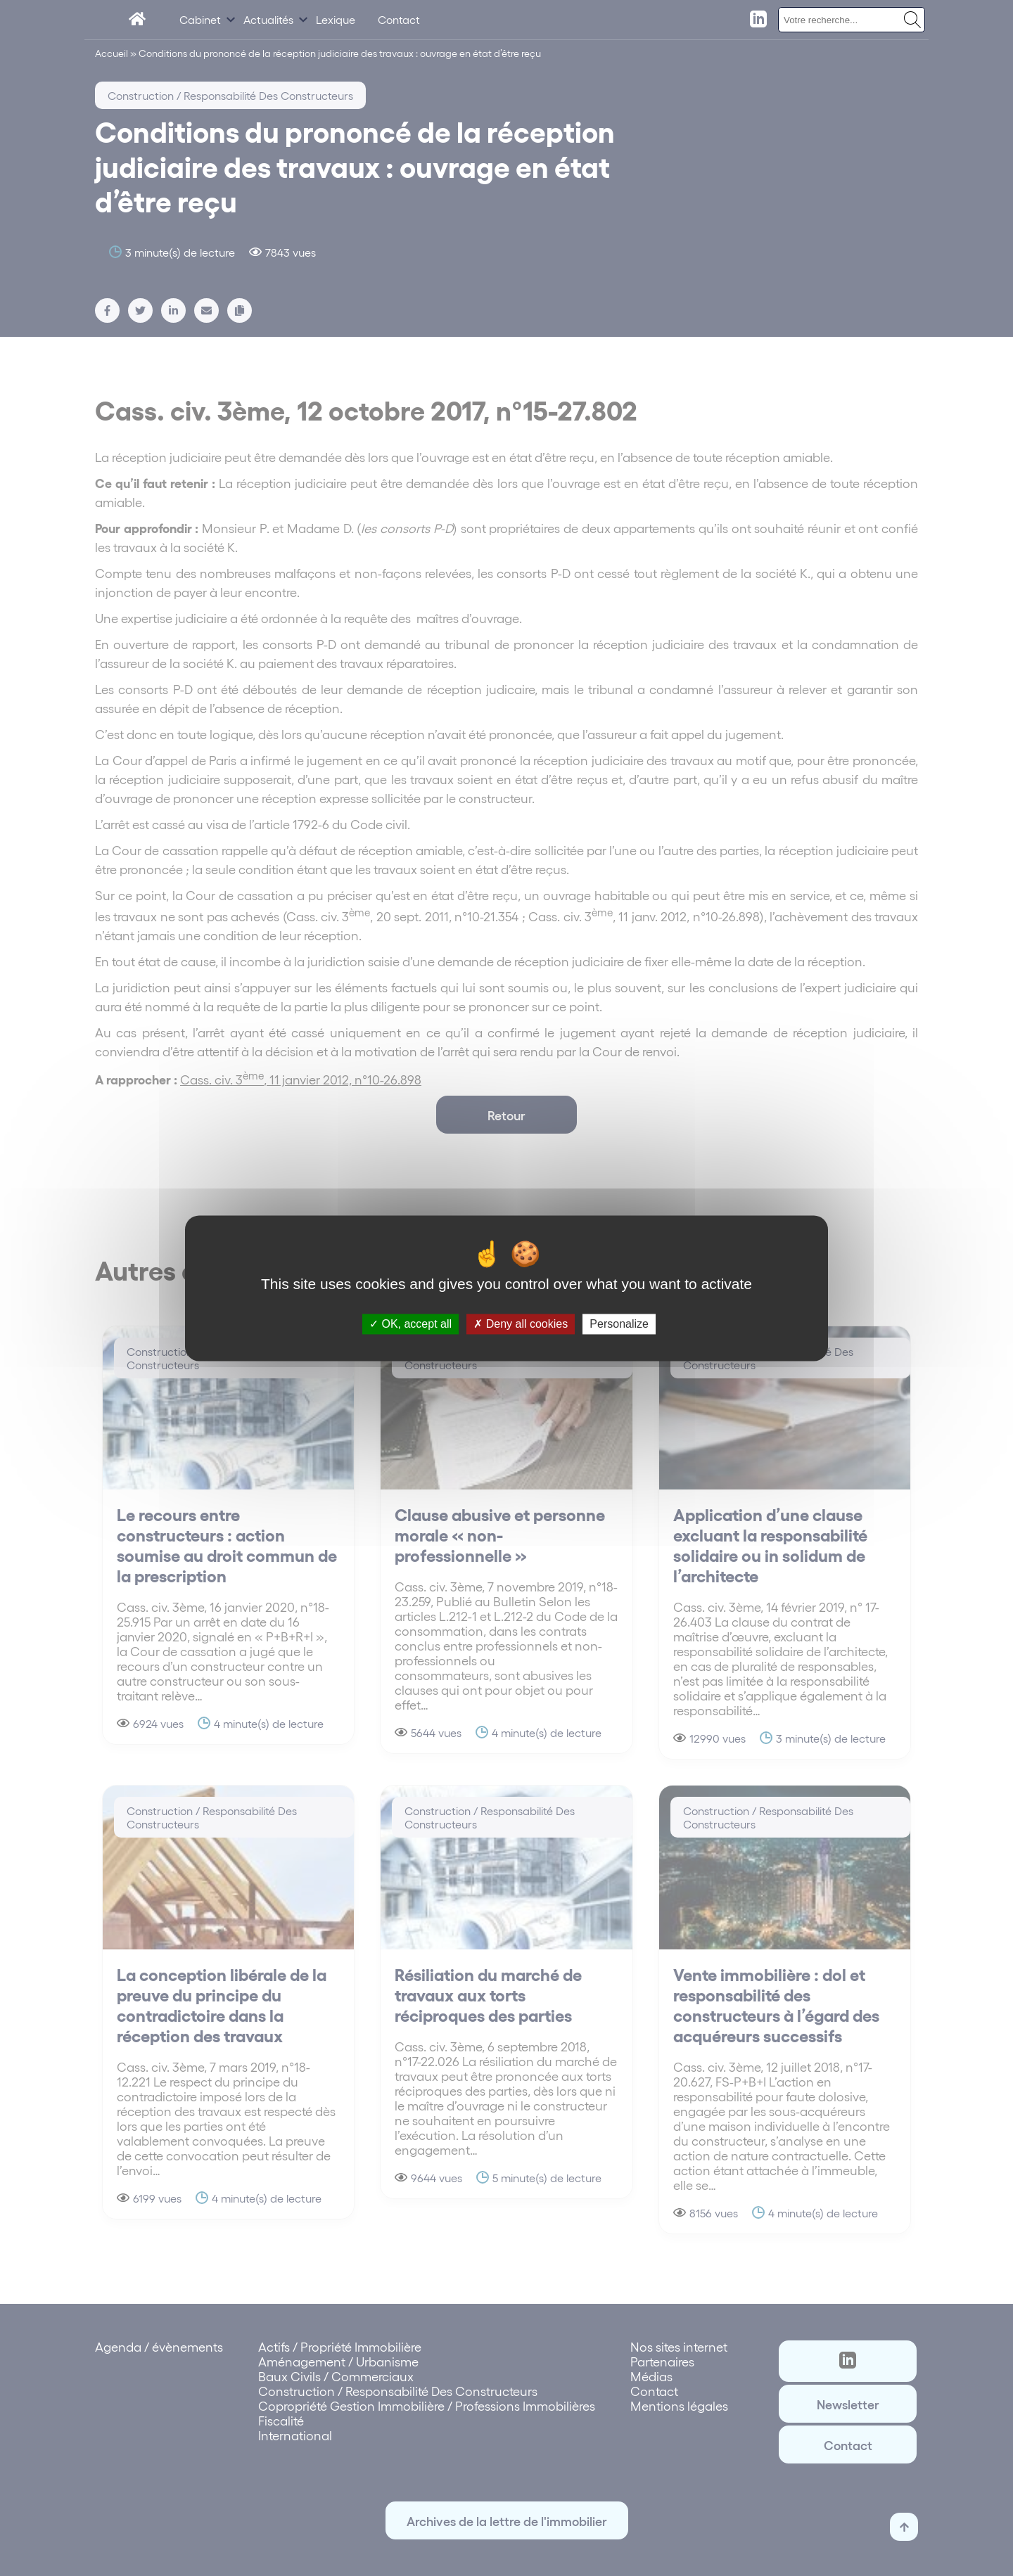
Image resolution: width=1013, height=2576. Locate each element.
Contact (399, 19)
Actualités (268, 19)
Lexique (335, 19)
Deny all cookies (520, 1324)
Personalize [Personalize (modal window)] (619, 1324)
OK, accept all (410, 1324)
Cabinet (200, 19)
